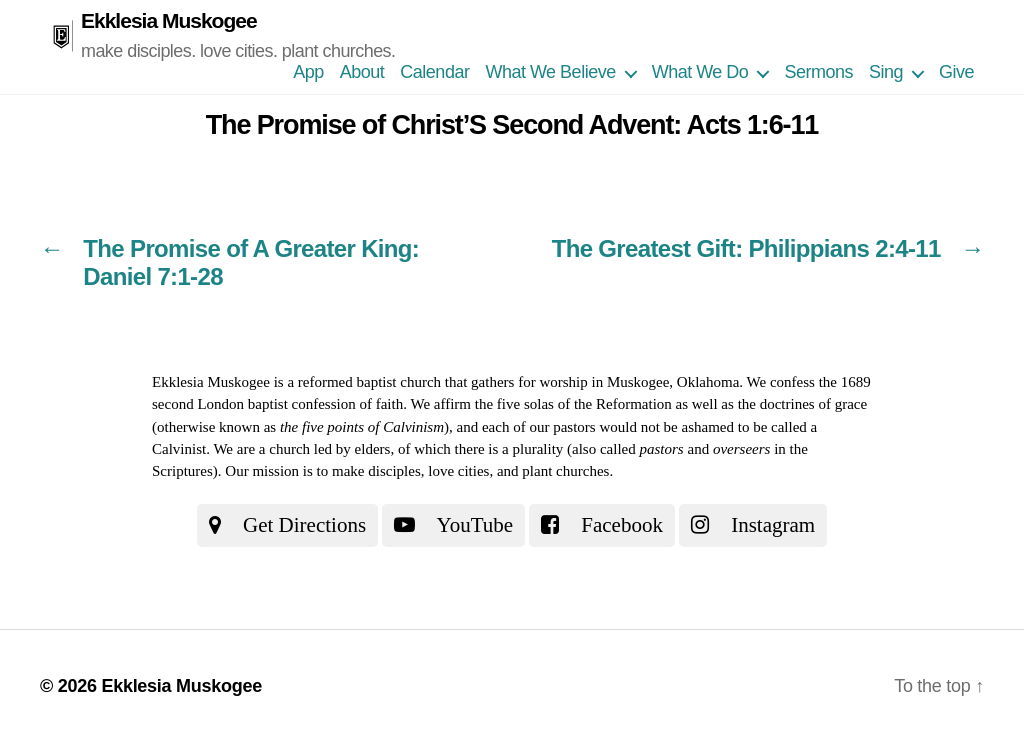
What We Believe (550, 72)
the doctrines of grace (803, 404)
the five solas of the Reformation (573, 404)
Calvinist (179, 449)
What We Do (700, 72)
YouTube (453, 525)
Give (956, 72)
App (308, 72)
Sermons (818, 72)
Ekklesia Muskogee (169, 20)
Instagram (753, 525)
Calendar (434, 72)
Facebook (602, 525)
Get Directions (287, 525)
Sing (886, 72)
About (362, 72)
